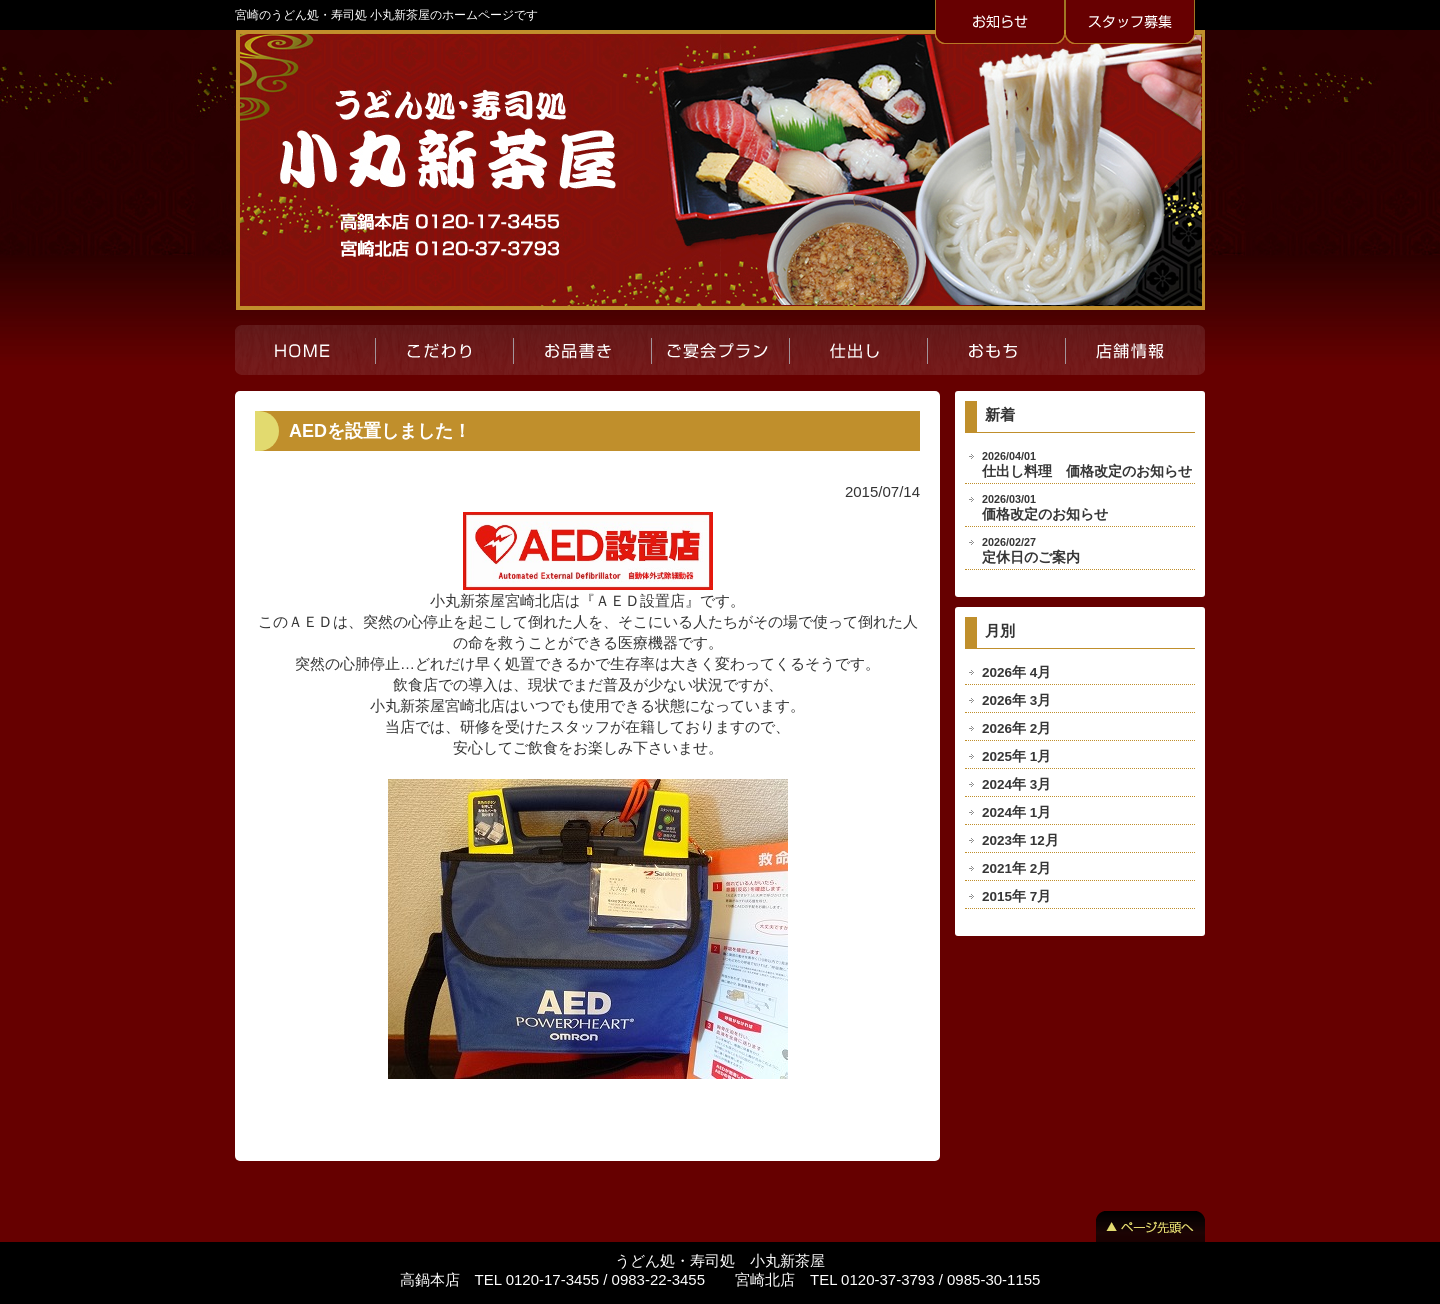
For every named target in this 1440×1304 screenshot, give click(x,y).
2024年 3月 (1016, 784)
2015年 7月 (1016, 896)
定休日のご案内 (1031, 550)
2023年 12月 (1020, 840)
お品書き (582, 350)
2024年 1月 (1016, 812)
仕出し (858, 350)
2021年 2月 (1016, 868)
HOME (305, 350)
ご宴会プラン (720, 350)
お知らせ (1000, 23)
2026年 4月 (1016, 672)
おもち (996, 350)
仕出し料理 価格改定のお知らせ (1087, 464)
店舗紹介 (1135, 350)
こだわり (444, 350)
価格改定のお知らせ (1045, 507)
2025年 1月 (1016, 756)
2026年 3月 (1016, 700)
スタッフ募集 (1130, 23)
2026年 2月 (1016, 728)
